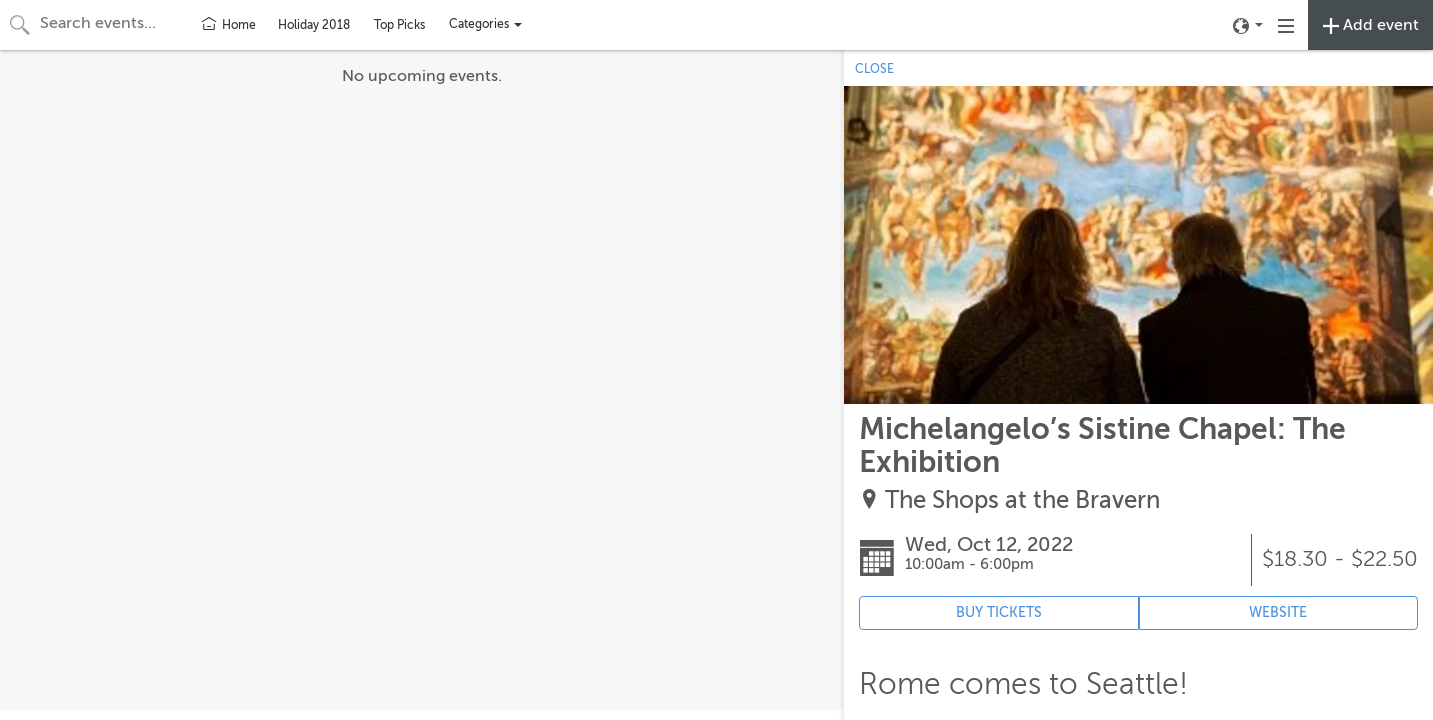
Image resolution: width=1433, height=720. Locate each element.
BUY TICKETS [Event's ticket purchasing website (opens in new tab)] (999, 612)
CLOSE (874, 69)
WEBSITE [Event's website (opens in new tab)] (1278, 612)
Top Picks (399, 25)
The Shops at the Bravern (1022, 500)
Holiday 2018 (314, 25)
